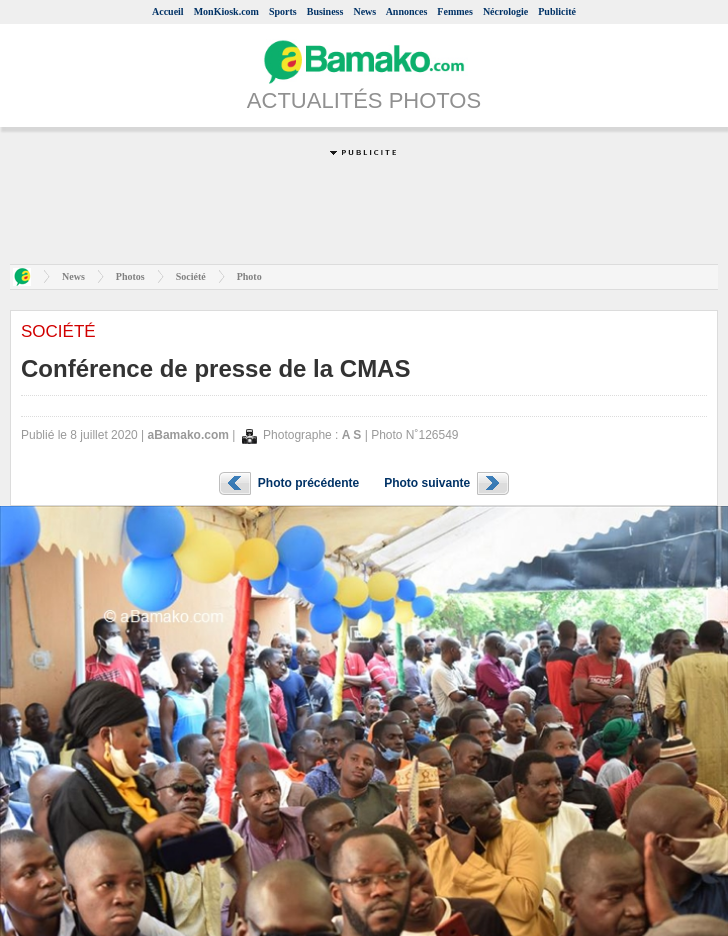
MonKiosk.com (226, 11)
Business (325, 11)
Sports (283, 11)
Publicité (557, 11)
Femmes (455, 11)
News (364, 11)
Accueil (168, 11)
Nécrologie (505, 11)
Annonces (407, 11)
